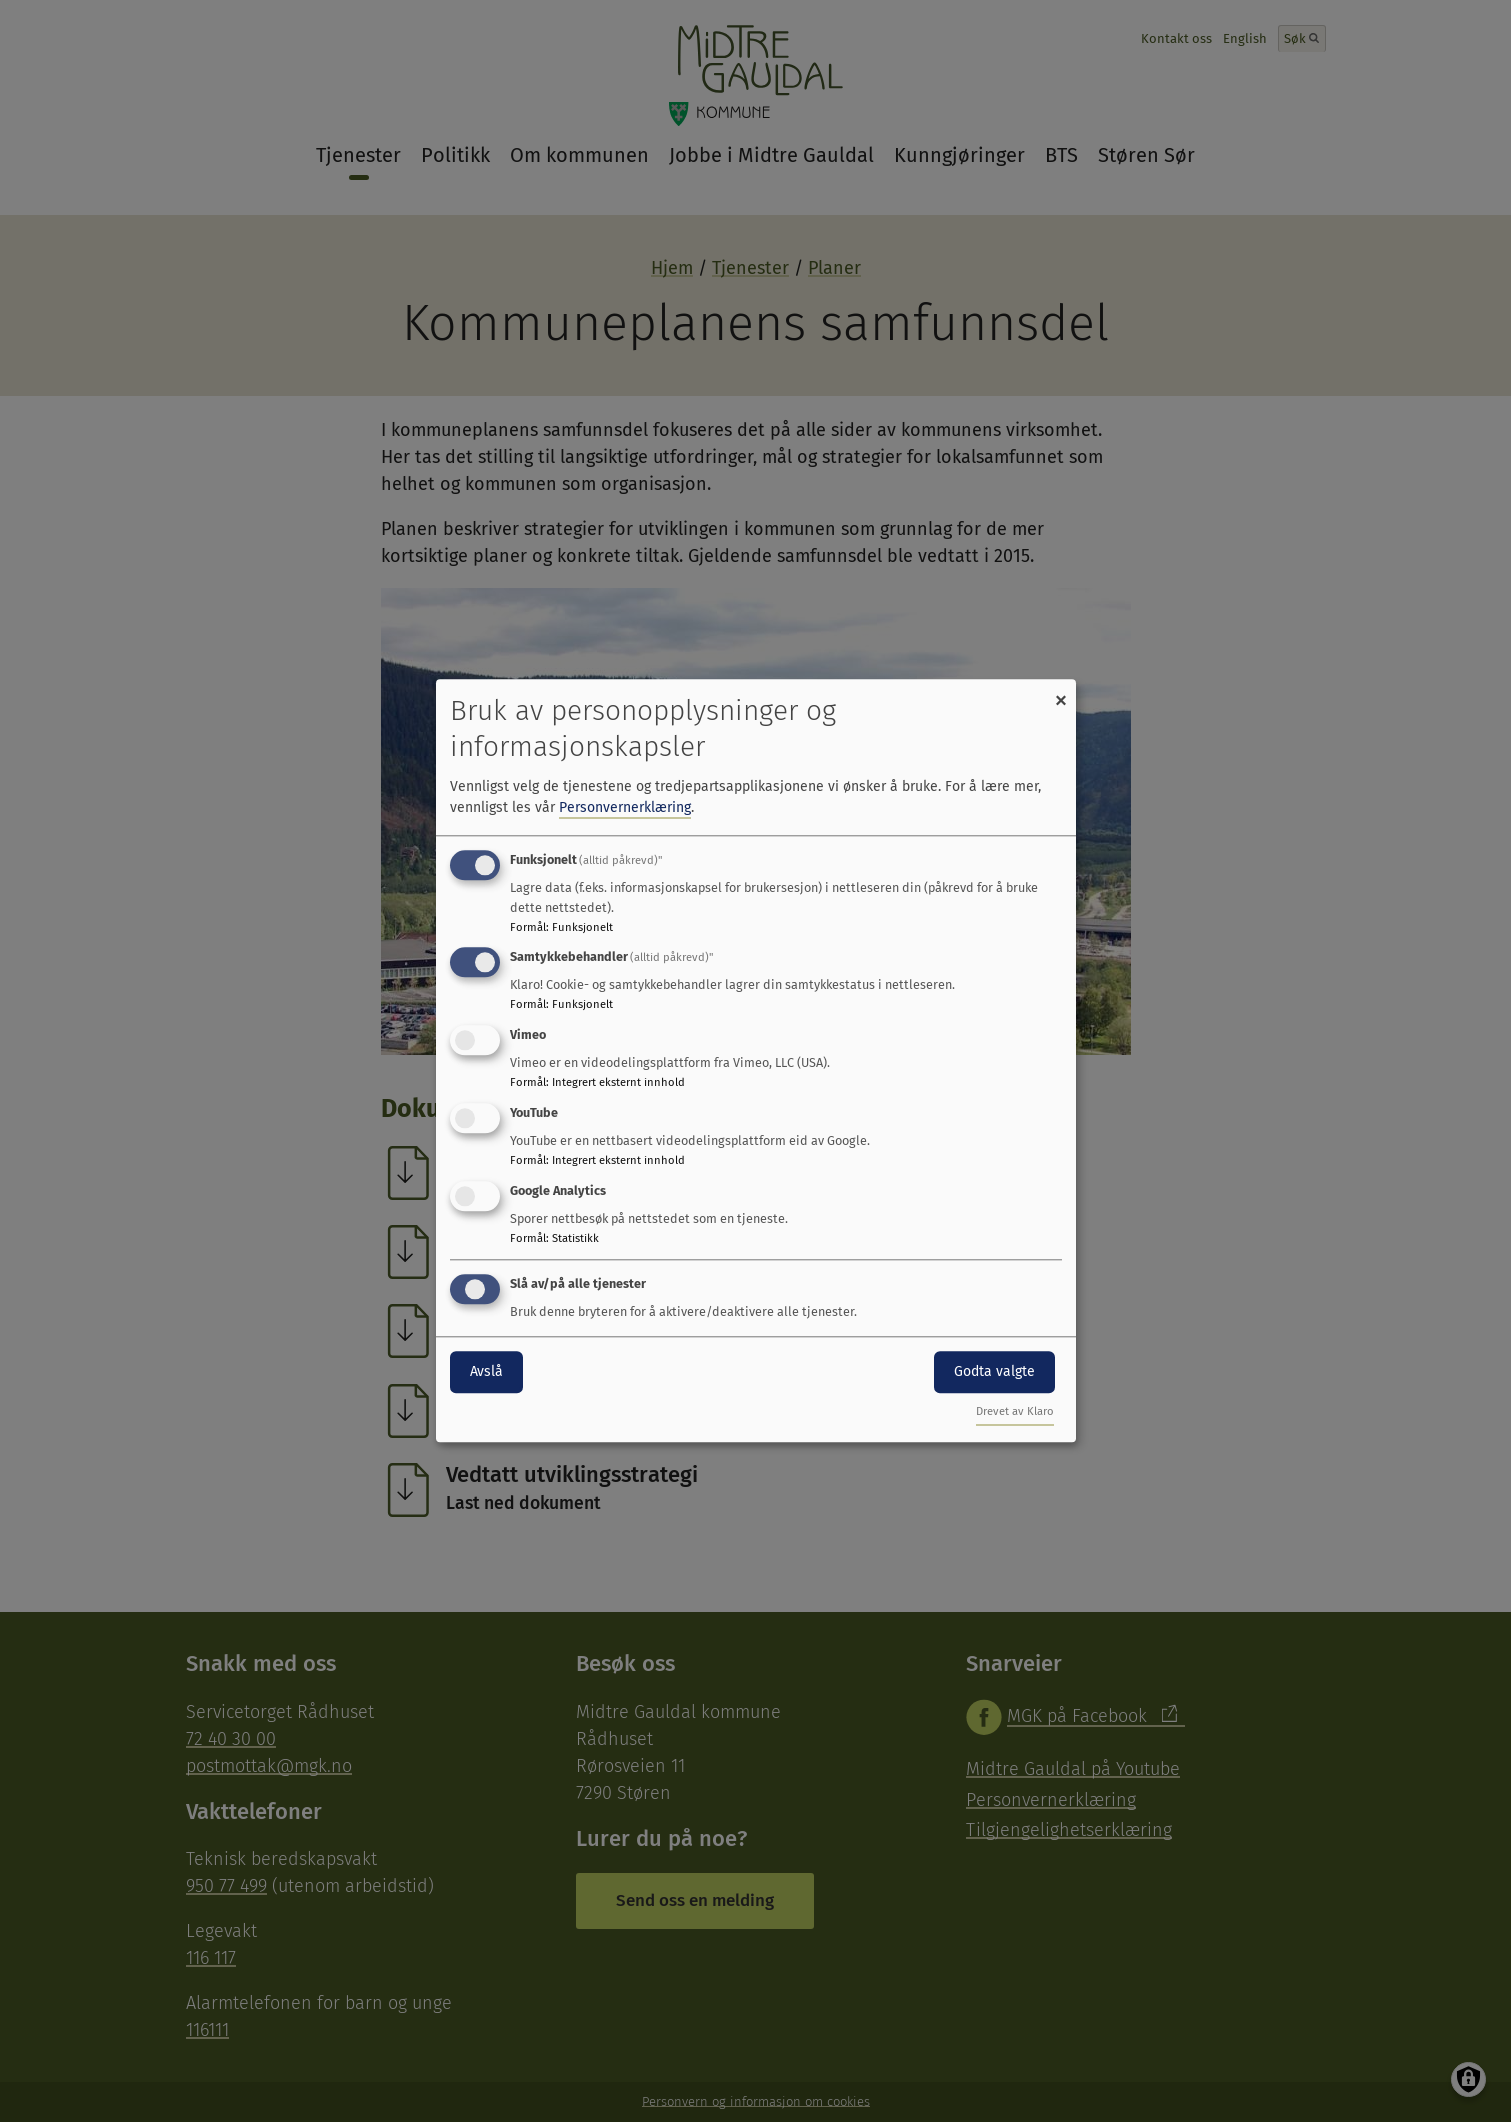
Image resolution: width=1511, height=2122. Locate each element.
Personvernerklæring (625, 807)
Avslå (486, 1371)
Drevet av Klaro (1015, 1412)
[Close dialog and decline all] (1061, 691)
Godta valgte (994, 1371)
